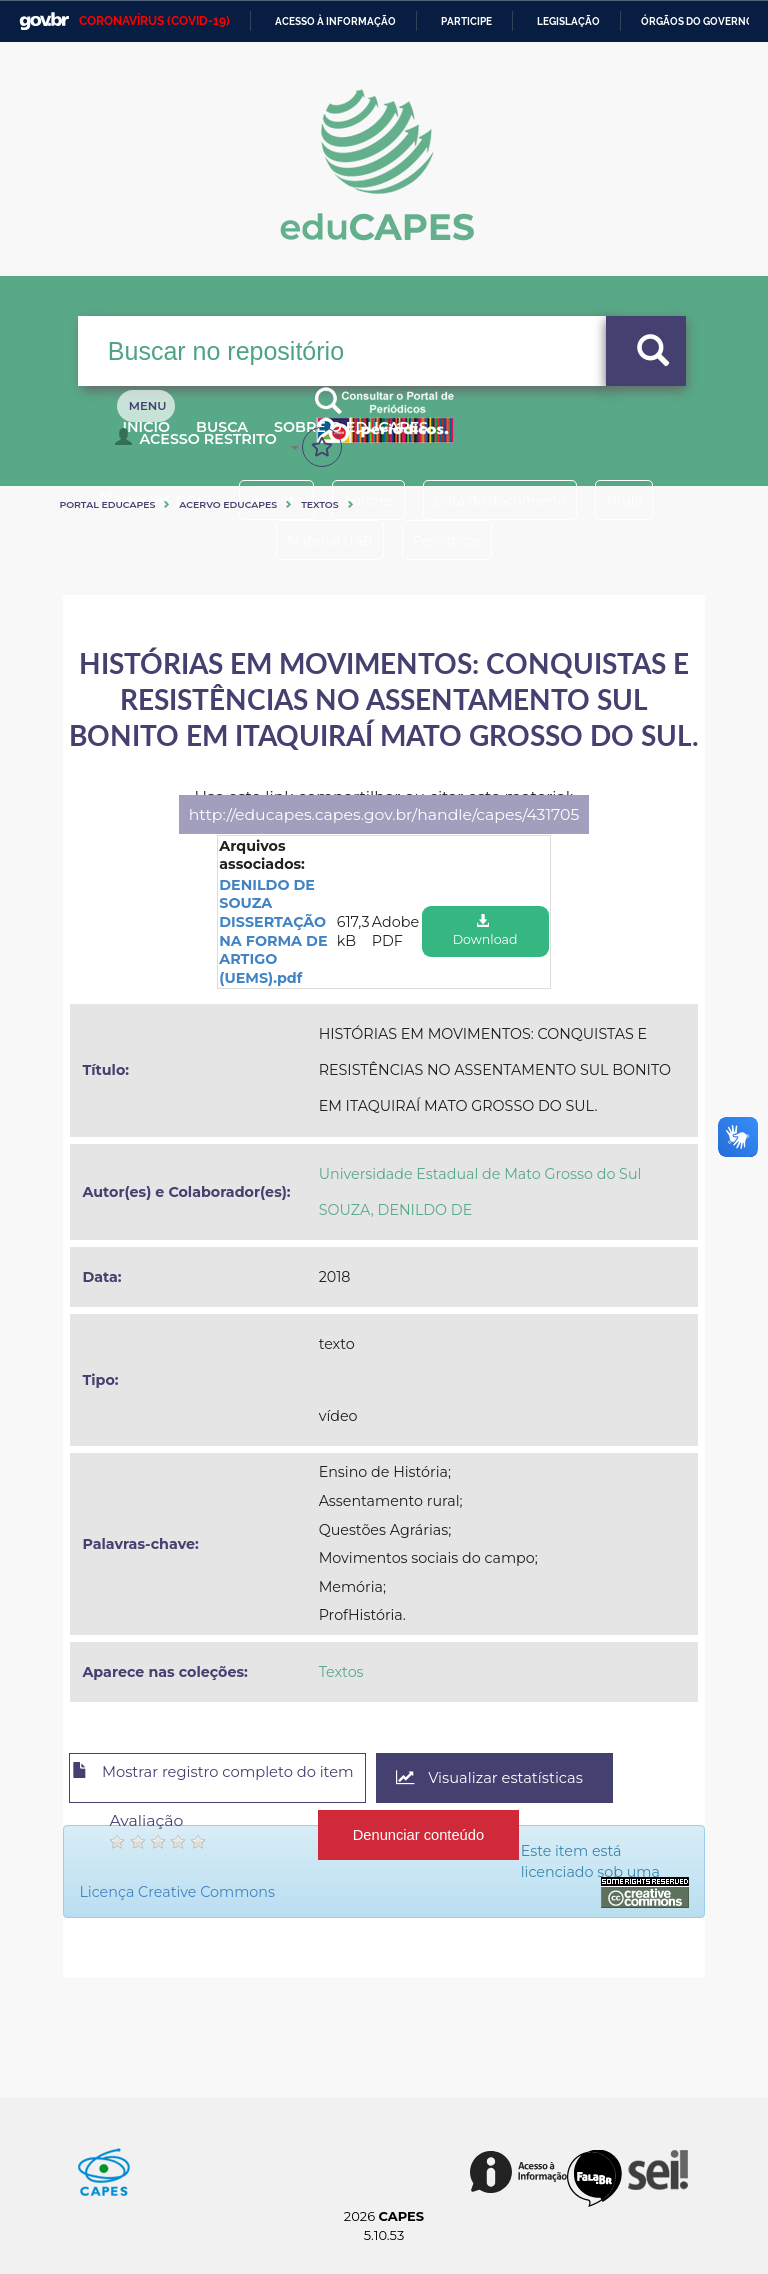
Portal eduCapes (107, 504)
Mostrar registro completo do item (235, 1779)
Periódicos (457, 540)
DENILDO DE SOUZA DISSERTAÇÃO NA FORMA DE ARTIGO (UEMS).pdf (273, 931)
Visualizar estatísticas (542, 1778)
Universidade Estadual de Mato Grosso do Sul (480, 1174)
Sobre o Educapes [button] (403, 438)
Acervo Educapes (228, 504)
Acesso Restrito (200, 446)
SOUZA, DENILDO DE (396, 1210)
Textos (319, 504)
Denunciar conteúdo (419, 1827)
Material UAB (319, 540)
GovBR (44, 21)
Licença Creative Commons (320, 1872)
